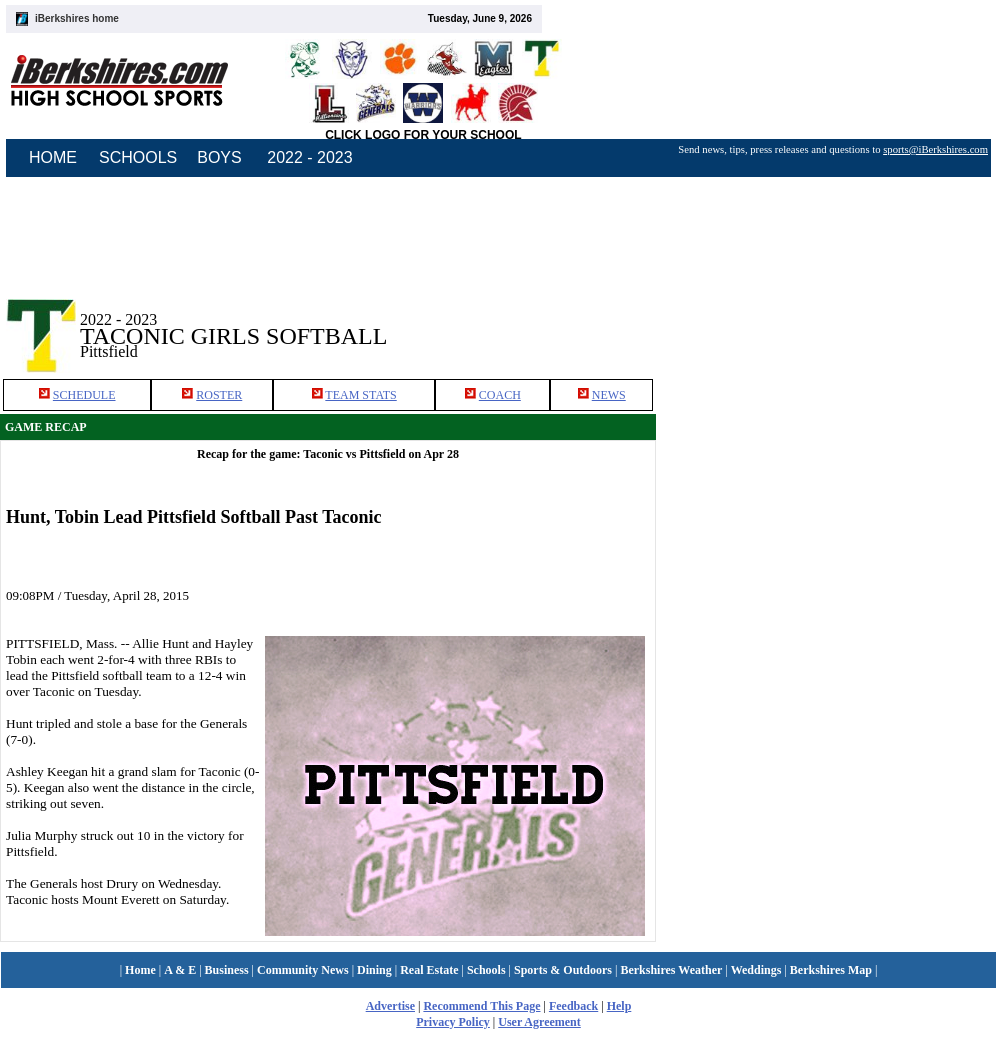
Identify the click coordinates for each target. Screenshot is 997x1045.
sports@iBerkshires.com (935, 149)
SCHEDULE (84, 395)
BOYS (219, 157)
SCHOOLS (138, 157)
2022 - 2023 (309, 157)
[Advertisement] (827, 319)
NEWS (609, 395)
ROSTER (219, 395)
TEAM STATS (360, 395)
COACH (500, 395)
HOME (53, 157)
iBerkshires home (77, 18)
